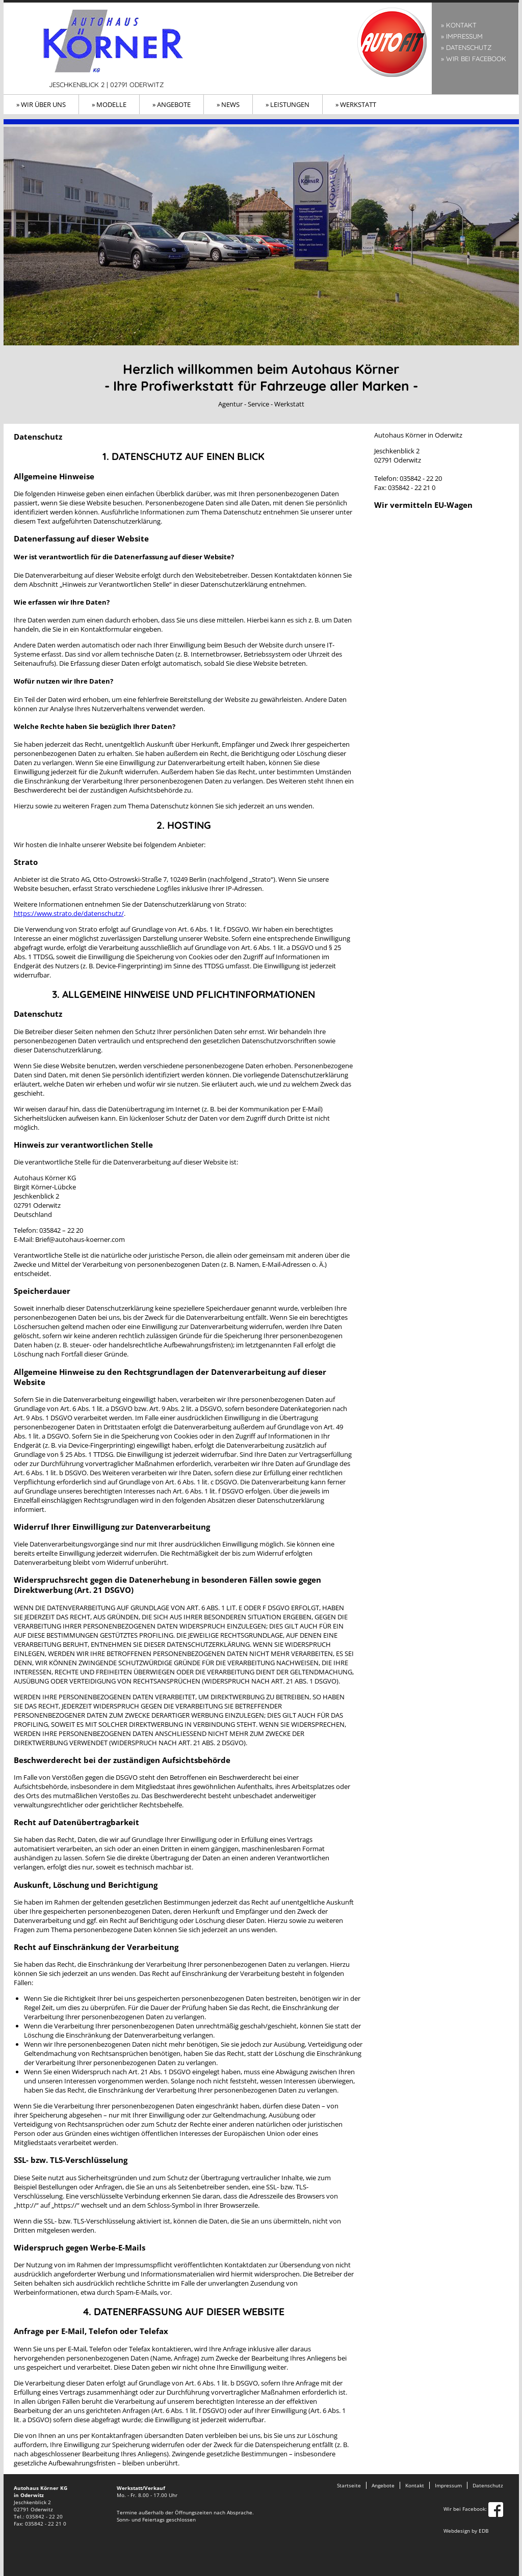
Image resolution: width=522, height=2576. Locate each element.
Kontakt (414, 2485)
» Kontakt (459, 25)
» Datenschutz (466, 47)
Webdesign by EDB (465, 2530)
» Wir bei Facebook (473, 59)
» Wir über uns (41, 104)
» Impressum (462, 36)
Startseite (349, 2485)
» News (228, 104)
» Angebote (171, 104)
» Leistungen (287, 104)
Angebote (383, 2485)
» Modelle (109, 104)
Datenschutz (488, 2485)
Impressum (448, 2485)
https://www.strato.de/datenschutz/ (69, 913)
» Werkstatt (355, 104)
